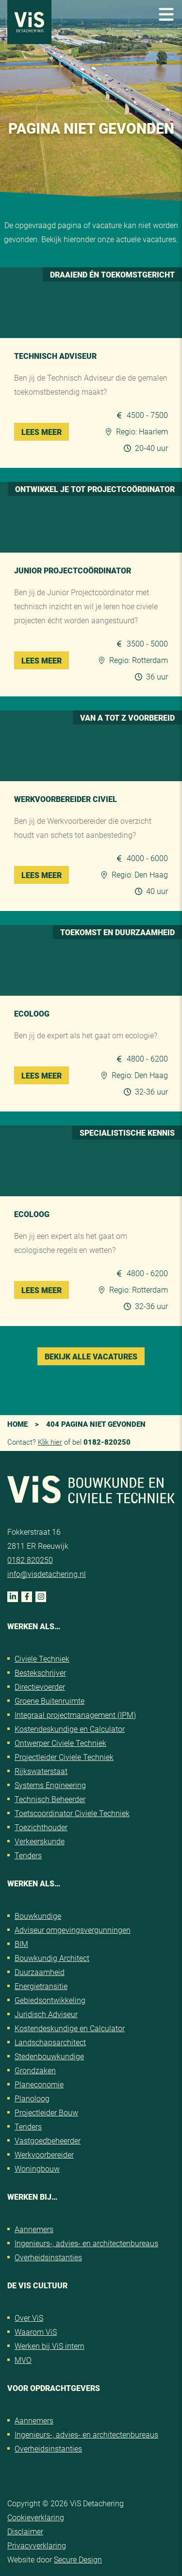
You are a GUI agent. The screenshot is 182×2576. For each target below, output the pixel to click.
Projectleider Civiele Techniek (64, 1757)
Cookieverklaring (35, 2517)
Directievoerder (40, 1686)
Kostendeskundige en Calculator (70, 1729)
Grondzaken (35, 2070)
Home (17, 1424)
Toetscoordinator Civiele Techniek (72, 1813)
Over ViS (29, 2318)
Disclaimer (25, 2531)
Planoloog (32, 2098)
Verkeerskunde (40, 1841)
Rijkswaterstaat (41, 1771)
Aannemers (34, 2229)
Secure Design (78, 2559)
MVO (23, 2360)
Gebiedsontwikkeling (50, 2000)
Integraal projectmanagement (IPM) (75, 1715)
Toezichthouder (41, 1827)
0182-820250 (107, 1442)
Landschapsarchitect (50, 2042)
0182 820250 (30, 1560)
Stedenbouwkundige (49, 2056)
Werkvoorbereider (44, 2154)
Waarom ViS (36, 2332)
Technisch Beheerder (50, 1799)
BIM (21, 1944)
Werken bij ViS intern (49, 2346)
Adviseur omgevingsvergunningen (73, 1930)
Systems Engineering (50, 1785)
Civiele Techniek (42, 1658)
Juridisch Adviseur (46, 2014)
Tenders (28, 1855)
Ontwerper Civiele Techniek (60, 1743)
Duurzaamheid (40, 1972)
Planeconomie (39, 2084)
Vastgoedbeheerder (48, 2140)
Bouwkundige (38, 1916)
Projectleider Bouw (46, 2112)
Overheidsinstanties (48, 2257)
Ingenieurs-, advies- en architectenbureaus (86, 2243)
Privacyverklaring (36, 2545)
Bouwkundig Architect (52, 1958)
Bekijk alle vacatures (91, 1356)
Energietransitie (41, 1986)
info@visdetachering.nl (46, 1574)
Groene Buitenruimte (49, 1701)
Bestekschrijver (40, 1672)
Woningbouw (37, 2168)
